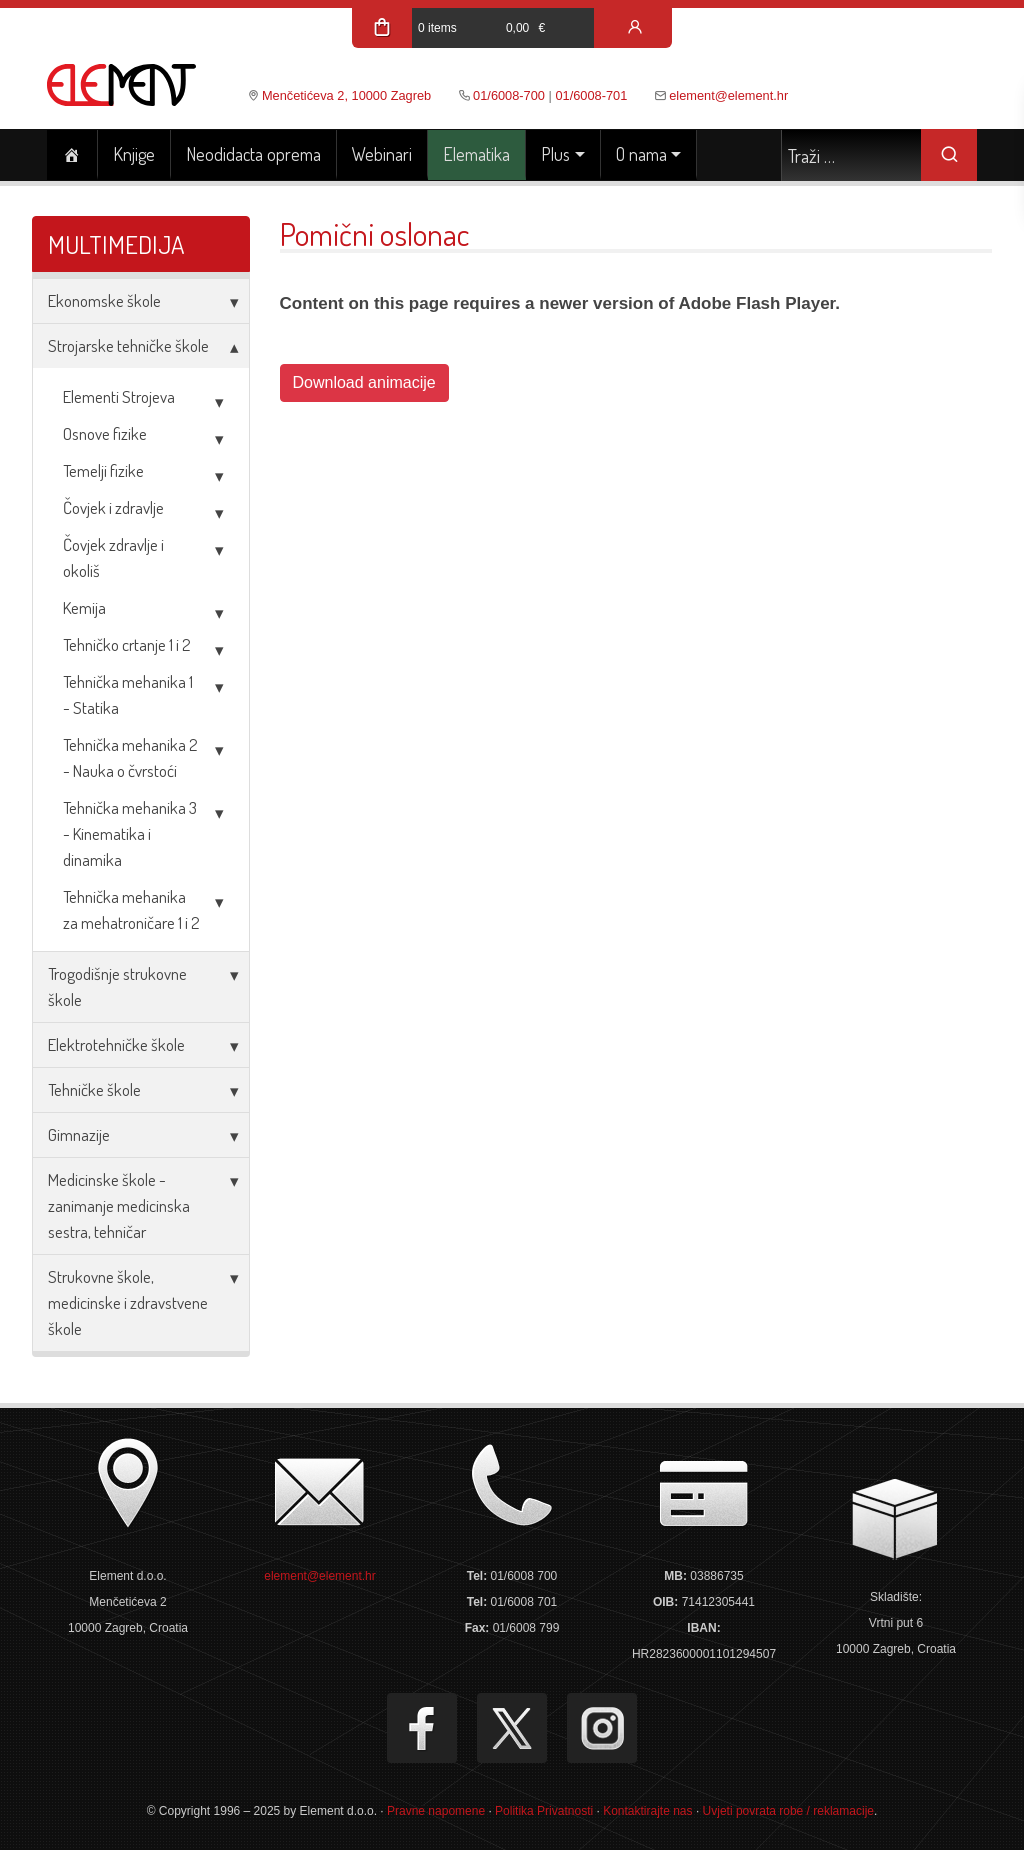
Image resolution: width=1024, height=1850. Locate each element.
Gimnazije (79, 1134)
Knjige (134, 154)
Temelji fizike (103, 470)
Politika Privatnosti (544, 1811)
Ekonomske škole (104, 300)
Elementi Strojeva (119, 396)
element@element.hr (728, 95)
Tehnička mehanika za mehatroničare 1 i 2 (131, 909)
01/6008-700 (509, 95)
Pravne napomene (436, 1811)
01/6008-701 (591, 95)
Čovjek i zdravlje (113, 507)
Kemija (84, 607)
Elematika (476, 154)
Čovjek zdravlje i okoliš (113, 557)
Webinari (382, 154)
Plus (555, 154)
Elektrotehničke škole (116, 1044)
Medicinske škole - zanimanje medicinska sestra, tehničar (119, 1205)
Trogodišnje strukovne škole (117, 986)
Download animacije (364, 382)
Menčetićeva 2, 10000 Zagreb (346, 95)
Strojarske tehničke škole (128, 345)
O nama (641, 154)
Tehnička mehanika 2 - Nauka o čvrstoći (130, 757)
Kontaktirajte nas (647, 1811)
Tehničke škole (94, 1089)
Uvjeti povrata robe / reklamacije (788, 1811)
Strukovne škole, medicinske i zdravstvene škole (128, 1302)
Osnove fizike (105, 433)
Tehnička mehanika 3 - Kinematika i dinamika (130, 833)
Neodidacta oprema (253, 154)
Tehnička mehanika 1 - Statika (128, 694)
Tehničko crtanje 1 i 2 (127, 644)
